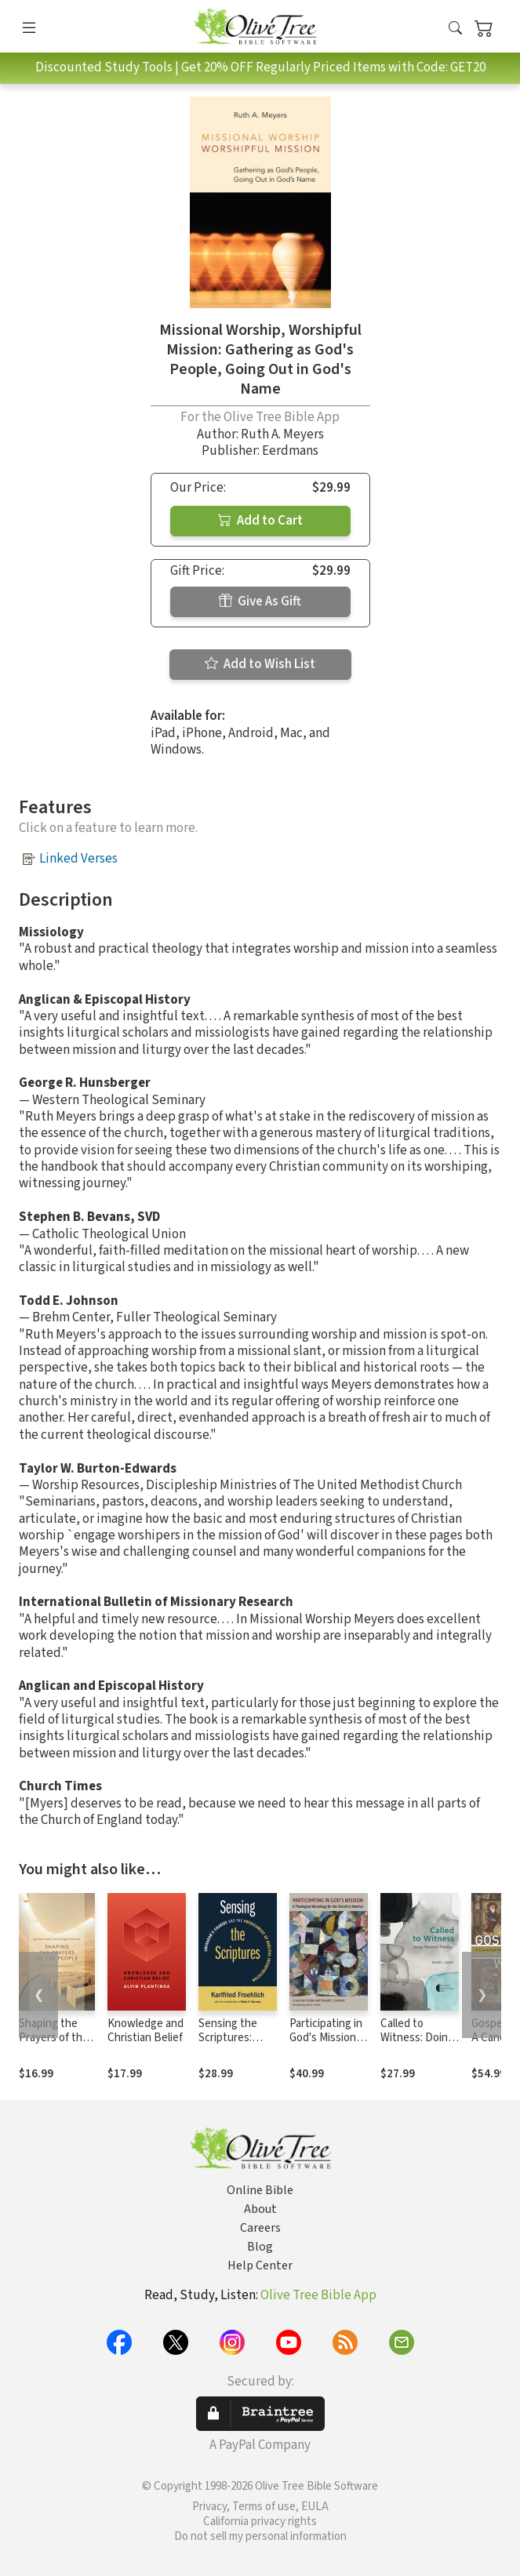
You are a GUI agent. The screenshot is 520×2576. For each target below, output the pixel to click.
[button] (455, 29)
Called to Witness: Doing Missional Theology (417, 2045)
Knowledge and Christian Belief (145, 2031)
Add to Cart (260, 520)
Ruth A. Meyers (282, 434)
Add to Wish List (260, 664)
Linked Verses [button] (78, 858)
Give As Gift (260, 601)
